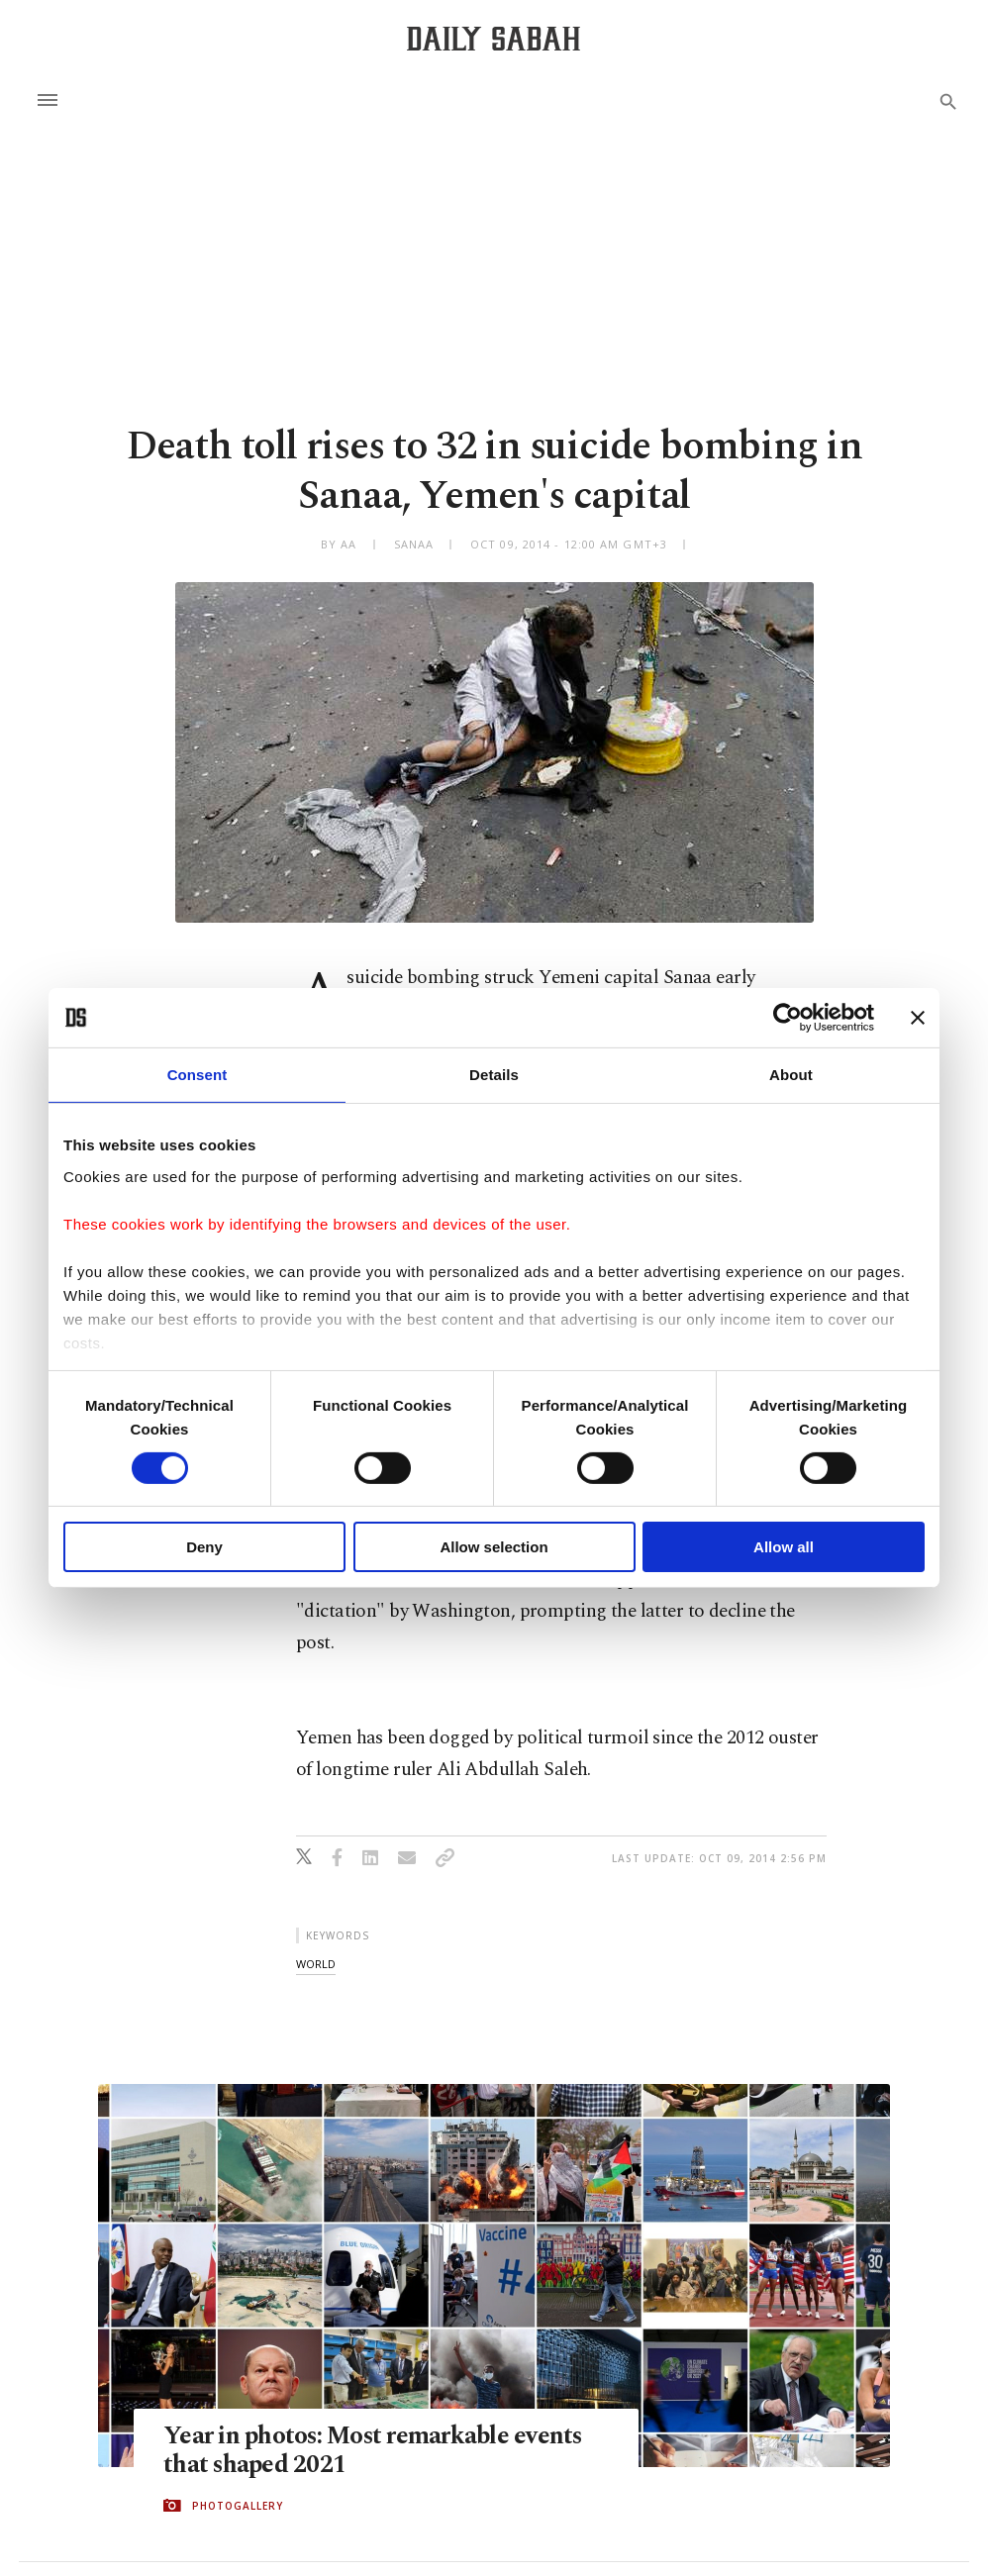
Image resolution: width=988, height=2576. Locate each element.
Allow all (783, 1546)
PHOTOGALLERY (237, 2506)
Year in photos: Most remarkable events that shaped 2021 (374, 2451)
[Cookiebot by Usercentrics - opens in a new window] (787, 1018)
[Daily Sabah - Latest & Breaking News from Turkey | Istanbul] (493, 38)
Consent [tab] (197, 1074)
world (316, 1963)
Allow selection (493, 1546)
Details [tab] (494, 1074)
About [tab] (791, 1074)
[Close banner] (918, 1018)
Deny (204, 1546)
